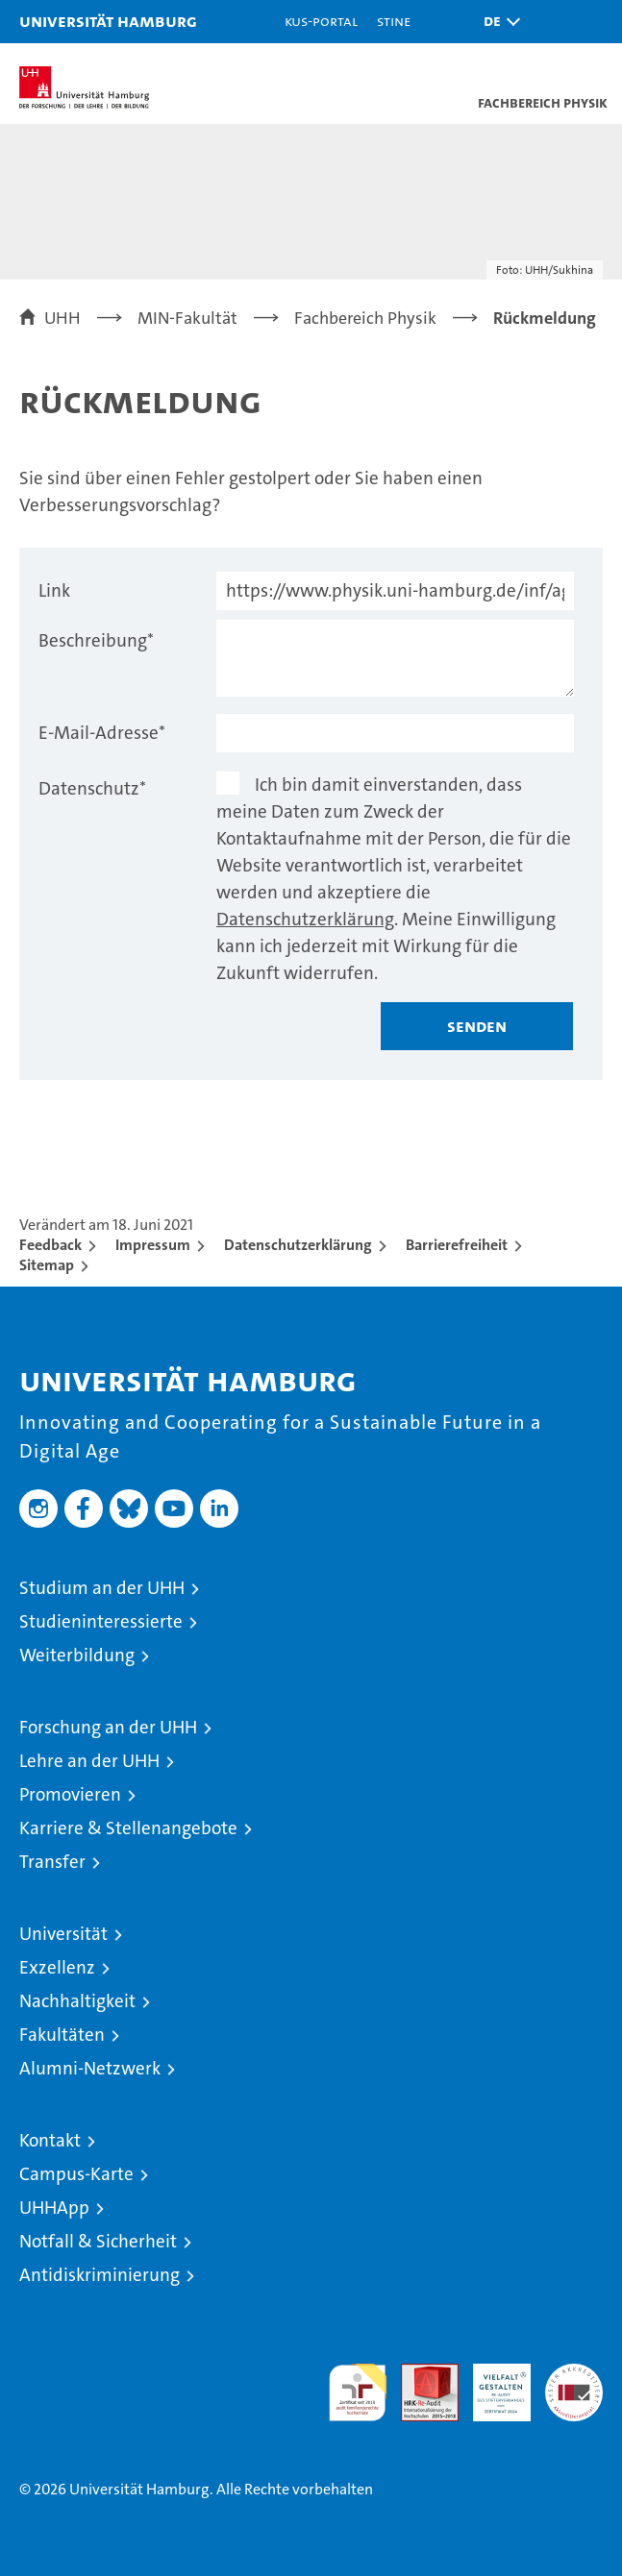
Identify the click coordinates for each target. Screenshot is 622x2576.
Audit (419, 2374)
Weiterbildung (77, 1655)
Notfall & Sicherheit (98, 2241)
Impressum (152, 1245)
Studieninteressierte (101, 1621)
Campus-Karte (76, 2174)
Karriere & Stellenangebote (128, 1828)
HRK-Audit (491, 2384)
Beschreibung (96, 640)
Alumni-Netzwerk (90, 2068)
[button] (497, 21)
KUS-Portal (321, 21)
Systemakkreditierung (574, 2374)
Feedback (50, 1245)
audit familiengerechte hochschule (357, 2392)
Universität (63, 1934)
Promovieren (70, 1794)
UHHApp (54, 2208)
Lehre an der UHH (89, 1761)
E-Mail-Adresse (101, 733)
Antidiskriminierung (99, 2275)
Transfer (52, 1862)
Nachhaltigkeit (77, 2001)
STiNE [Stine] (394, 21)
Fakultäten (62, 2035)
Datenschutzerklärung (305, 919)
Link (54, 590)
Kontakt (50, 2140)
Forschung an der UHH (108, 1727)
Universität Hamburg (108, 21)
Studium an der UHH (102, 1588)
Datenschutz (92, 788)
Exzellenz (57, 1967)
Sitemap (46, 1265)
